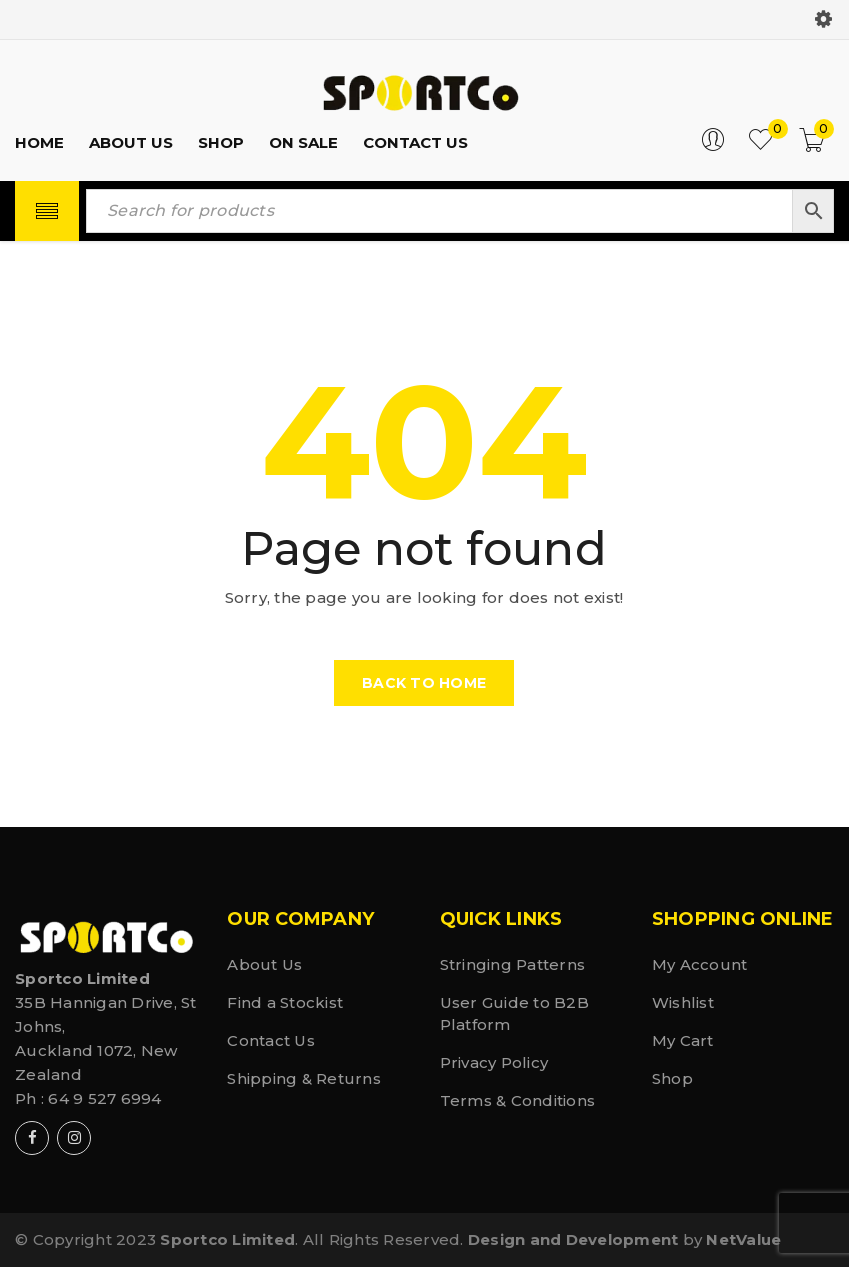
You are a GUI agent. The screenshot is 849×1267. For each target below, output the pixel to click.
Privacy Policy (494, 1062)
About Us (264, 964)
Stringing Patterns (513, 964)
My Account (700, 964)
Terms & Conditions (518, 1100)
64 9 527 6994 (104, 1098)
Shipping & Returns (304, 1078)
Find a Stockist (285, 1002)
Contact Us (271, 1040)
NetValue (743, 1239)
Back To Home (424, 683)
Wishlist (683, 1002)
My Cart (683, 1040)
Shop (672, 1078)
